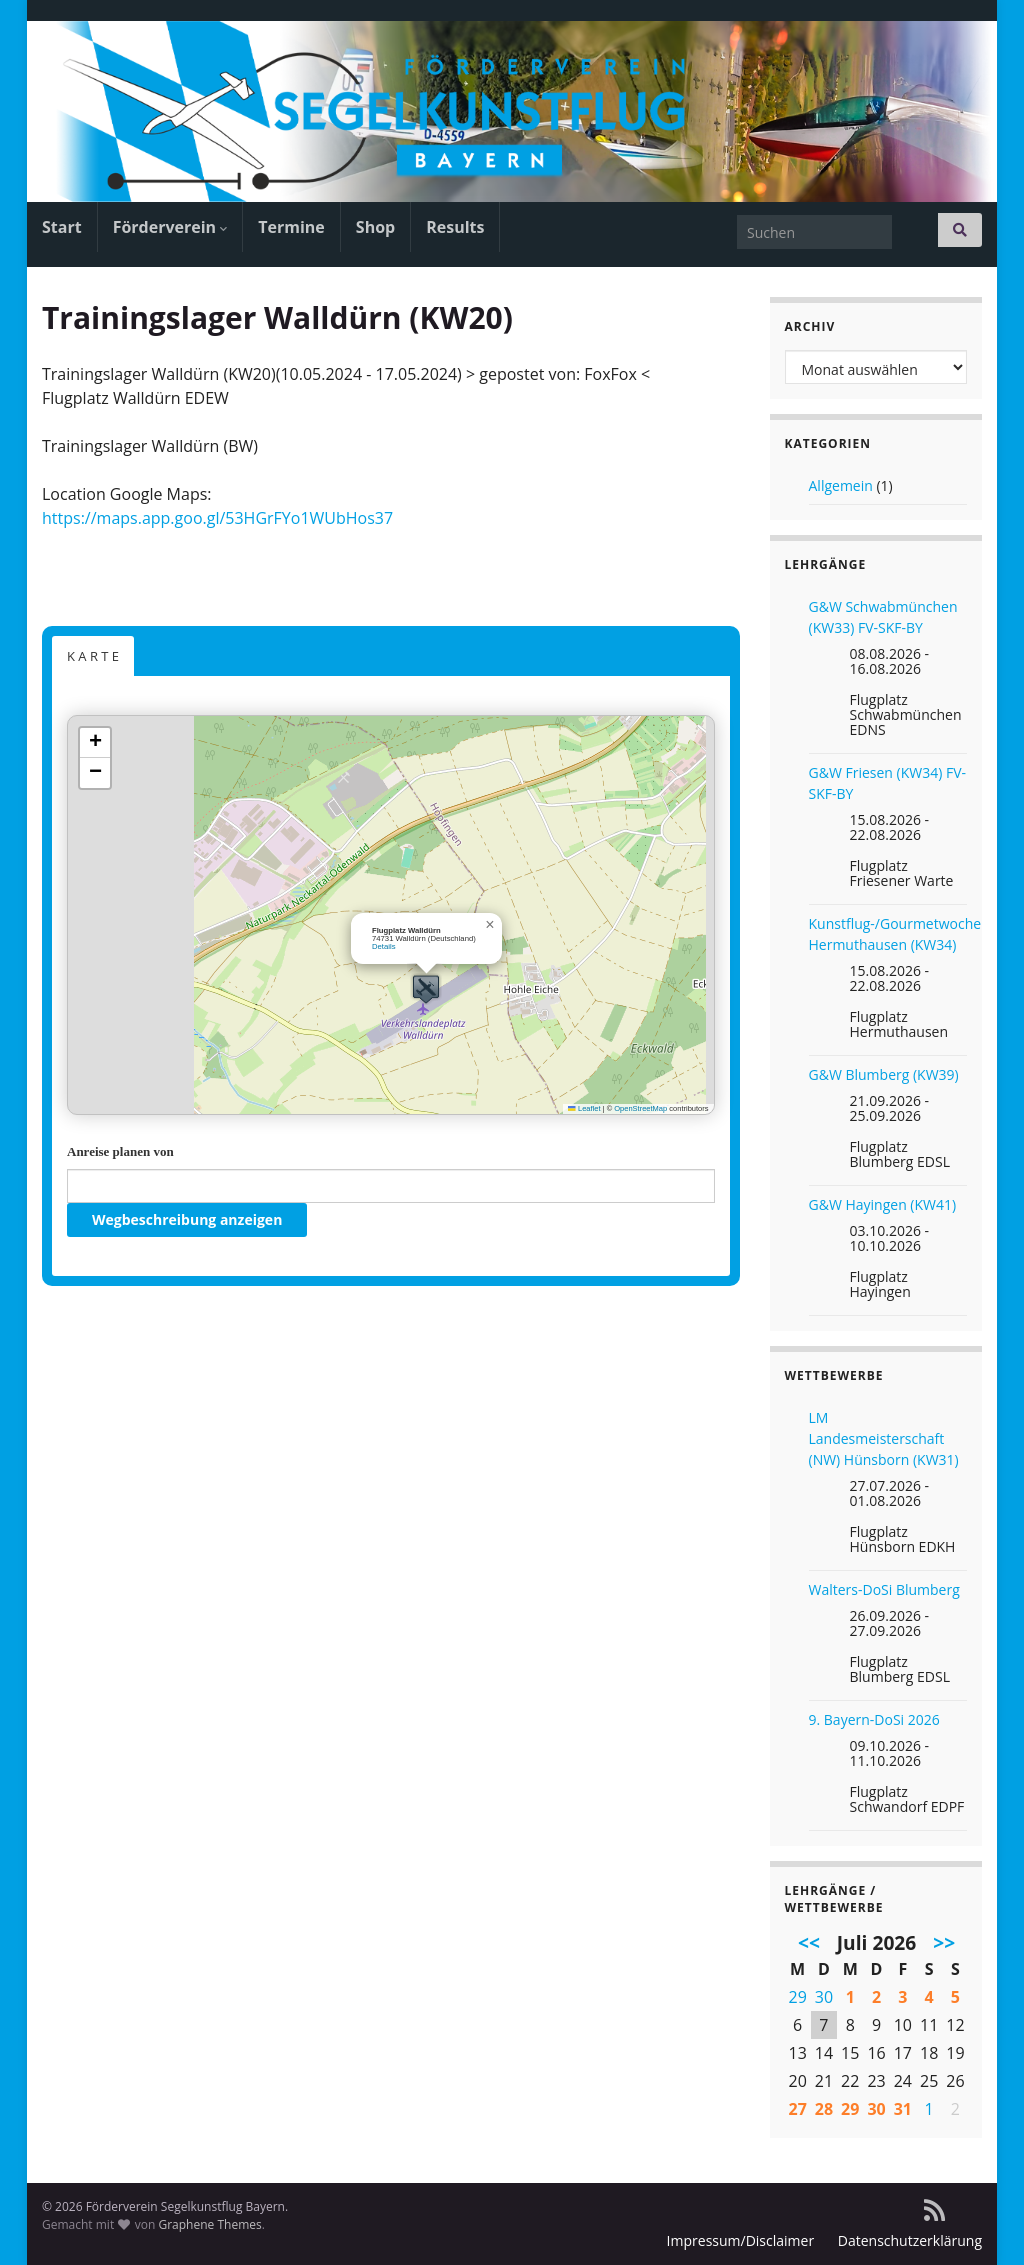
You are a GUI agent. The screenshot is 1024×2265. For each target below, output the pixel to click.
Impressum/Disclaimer (741, 2240)
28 (824, 2109)
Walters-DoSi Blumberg (884, 1589)
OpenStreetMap (640, 1108)
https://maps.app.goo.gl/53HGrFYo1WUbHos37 (217, 518)
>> (944, 1943)
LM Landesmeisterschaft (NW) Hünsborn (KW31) (884, 1438)
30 (824, 1997)
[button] (426, 989)
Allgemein (841, 485)
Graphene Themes (209, 2224)
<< (809, 1943)
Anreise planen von (120, 1151)
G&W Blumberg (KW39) (884, 1074)
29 (798, 1997)
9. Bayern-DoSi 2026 (874, 1719)
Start (62, 227)
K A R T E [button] (93, 656)
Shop (375, 227)
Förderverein (170, 227)
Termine (291, 227)
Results (455, 227)
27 (798, 2109)
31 (903, 2109)
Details (384, 946)
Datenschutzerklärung (910, 2240)
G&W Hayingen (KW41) (883, 1204)
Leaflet (584, 1108)
